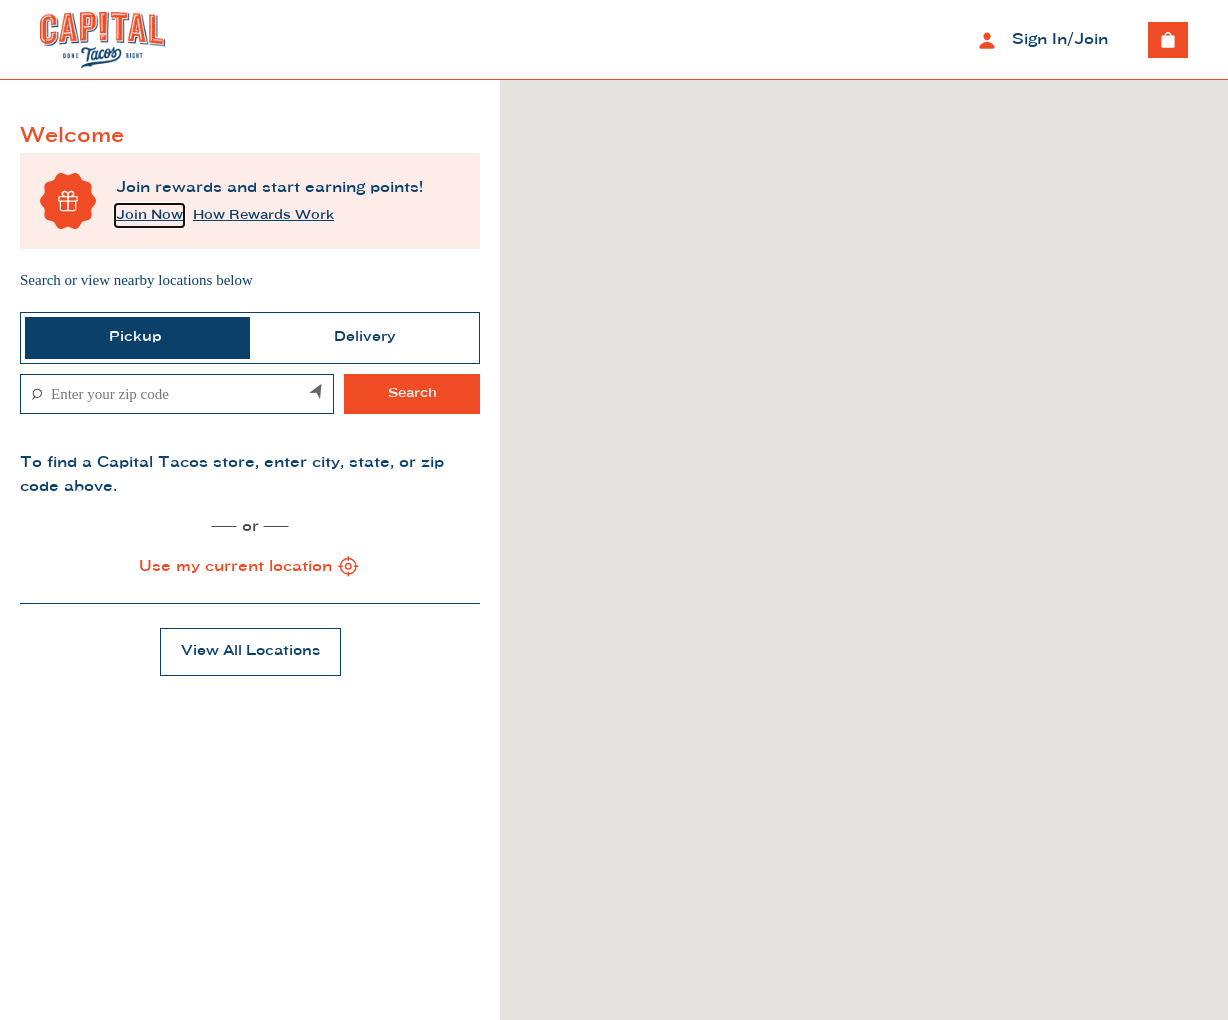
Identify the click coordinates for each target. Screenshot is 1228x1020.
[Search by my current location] (317, 394)
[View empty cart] (1168, 40)
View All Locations (250, 651)
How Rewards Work (263, 215)
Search (412, 393)
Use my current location (250, 567)
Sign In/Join (1040, 40)
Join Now (149, 215)
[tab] (135, 338)
